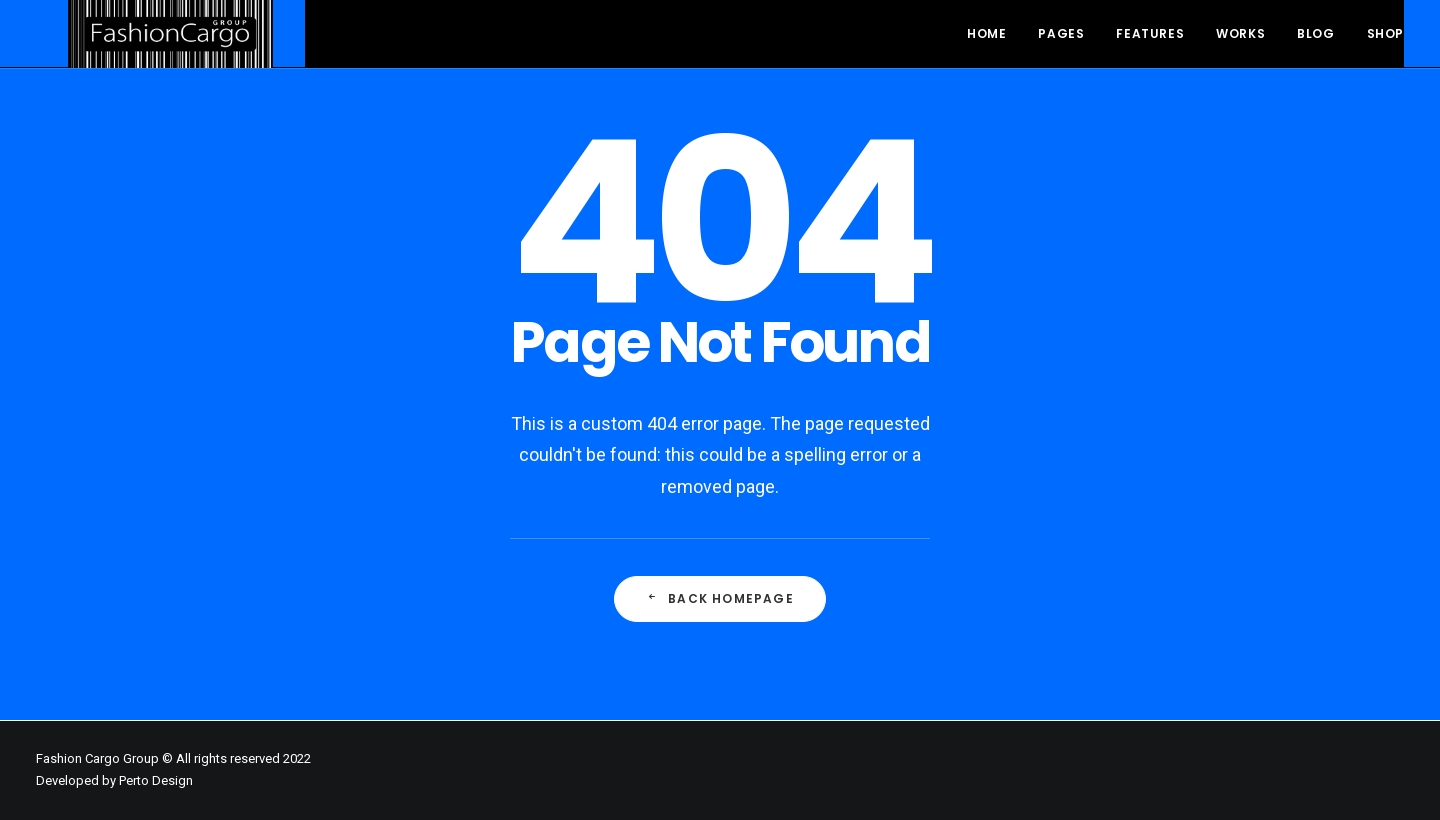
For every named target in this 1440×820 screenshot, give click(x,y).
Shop (1385, 33)
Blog (1315, 33)
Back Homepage (720, 598)
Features (1150, 33)
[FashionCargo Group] (138, 20)
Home (986, 33)
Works (1240, 33)
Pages (1061, 33)
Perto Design (156, 780)
